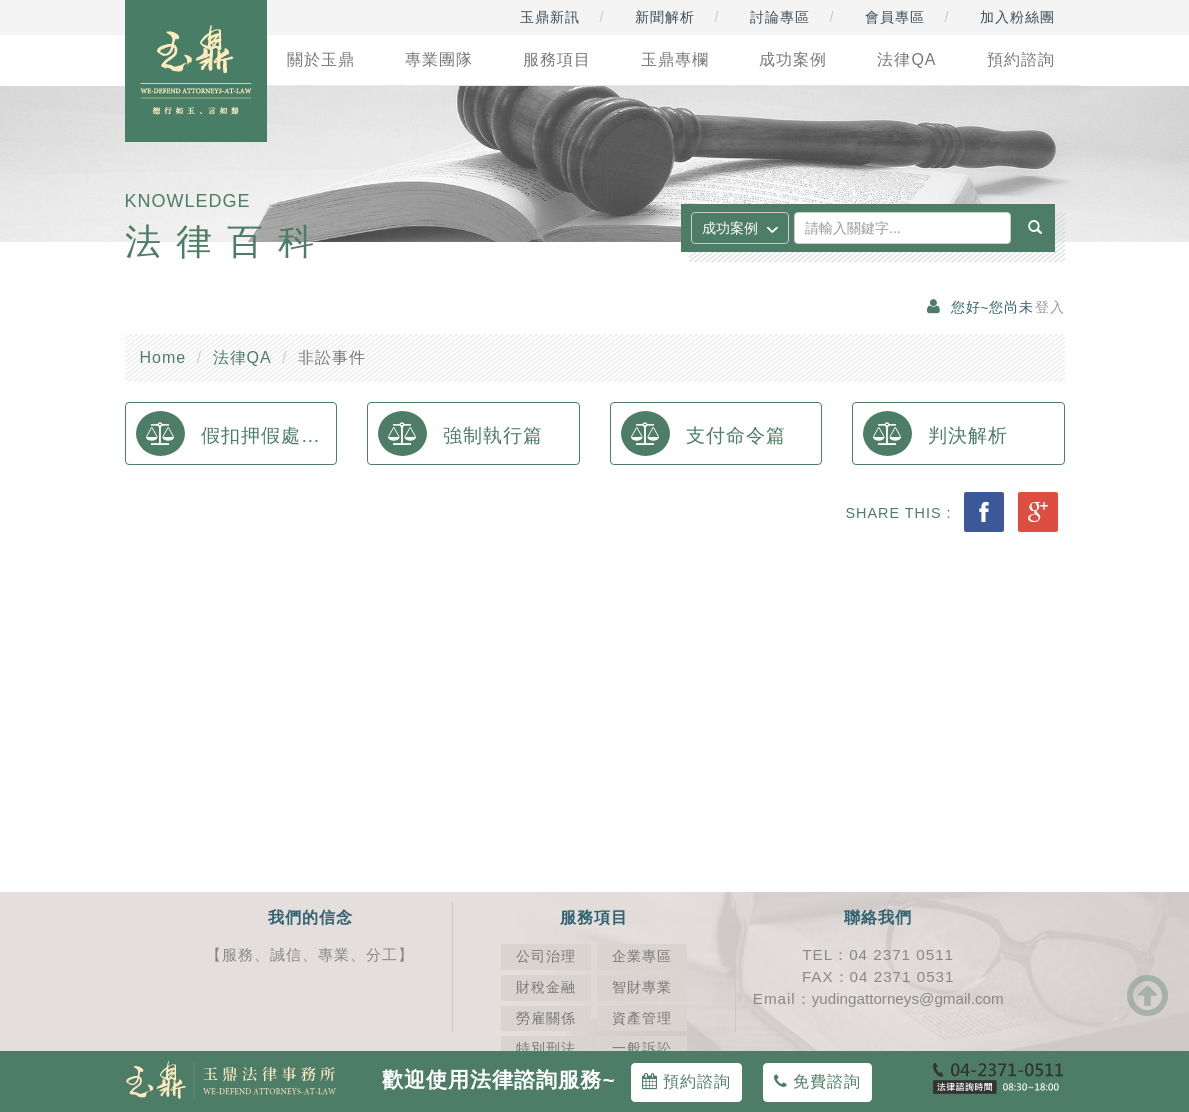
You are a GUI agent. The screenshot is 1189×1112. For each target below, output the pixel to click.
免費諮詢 (817, 1081)
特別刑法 (546, 1048)
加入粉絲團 (1017, 17)
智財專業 (642, 987)
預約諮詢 (686, 1081)
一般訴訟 (642, 1048)
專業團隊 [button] (439, 59)
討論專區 (780, 17)
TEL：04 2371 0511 (878, 954)
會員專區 (895, 17)
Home (163, 357)
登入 (1050, 307)
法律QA (242, 357)
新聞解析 (665, 17)
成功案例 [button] (793, 59)
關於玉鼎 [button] (321, 59)
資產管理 (642, 1018)
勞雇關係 (546, 1018)
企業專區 (642, 956)
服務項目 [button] (557, 59)
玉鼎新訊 (550, 17)
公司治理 (546, 956)
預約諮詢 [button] (1021, 59)
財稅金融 (546, 987)
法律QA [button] (906, 59)
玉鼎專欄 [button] (675, 59)
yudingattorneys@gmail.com (908, 998)
